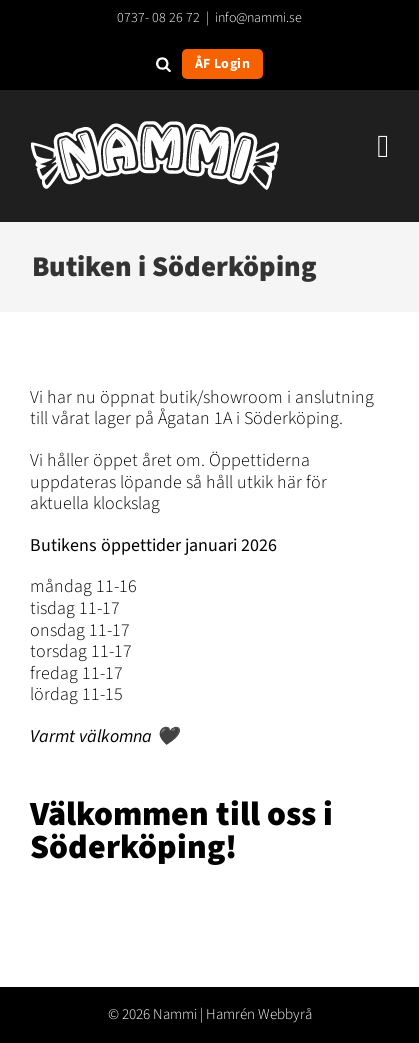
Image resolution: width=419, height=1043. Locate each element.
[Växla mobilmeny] (383, 146)
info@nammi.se (258, 18)
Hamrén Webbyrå (259, 1014)
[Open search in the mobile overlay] (163, 64)
